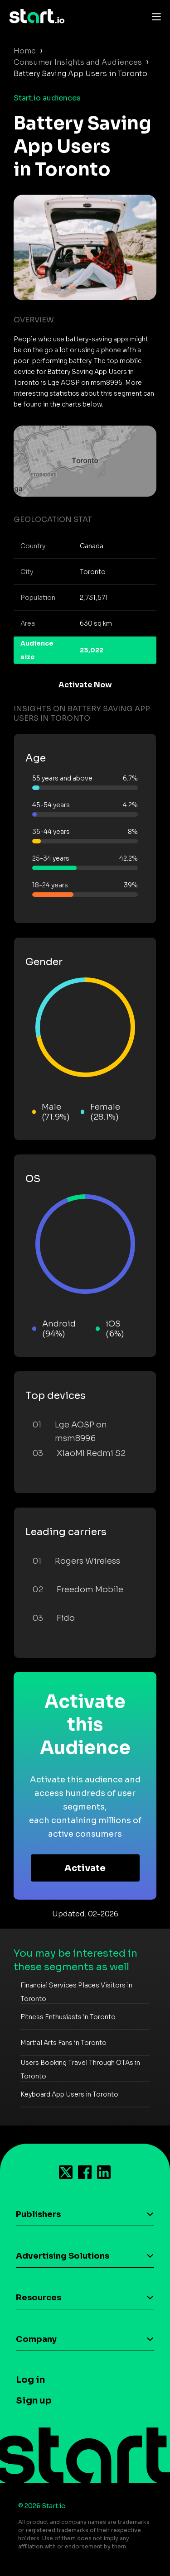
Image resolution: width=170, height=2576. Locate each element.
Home (25, 51)
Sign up (34, 2400)
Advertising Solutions (62, 2256)
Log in (30, 2379)
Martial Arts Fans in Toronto (63, 2043)
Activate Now (85, 684)
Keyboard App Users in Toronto (69, 2094)
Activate (85, 1868)
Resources (38, 2298)
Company (36, 2339)
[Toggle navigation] (154, 16)
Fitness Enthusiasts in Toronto (68, 2017)
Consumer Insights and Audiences (78, 62)
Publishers (38, 2214)
